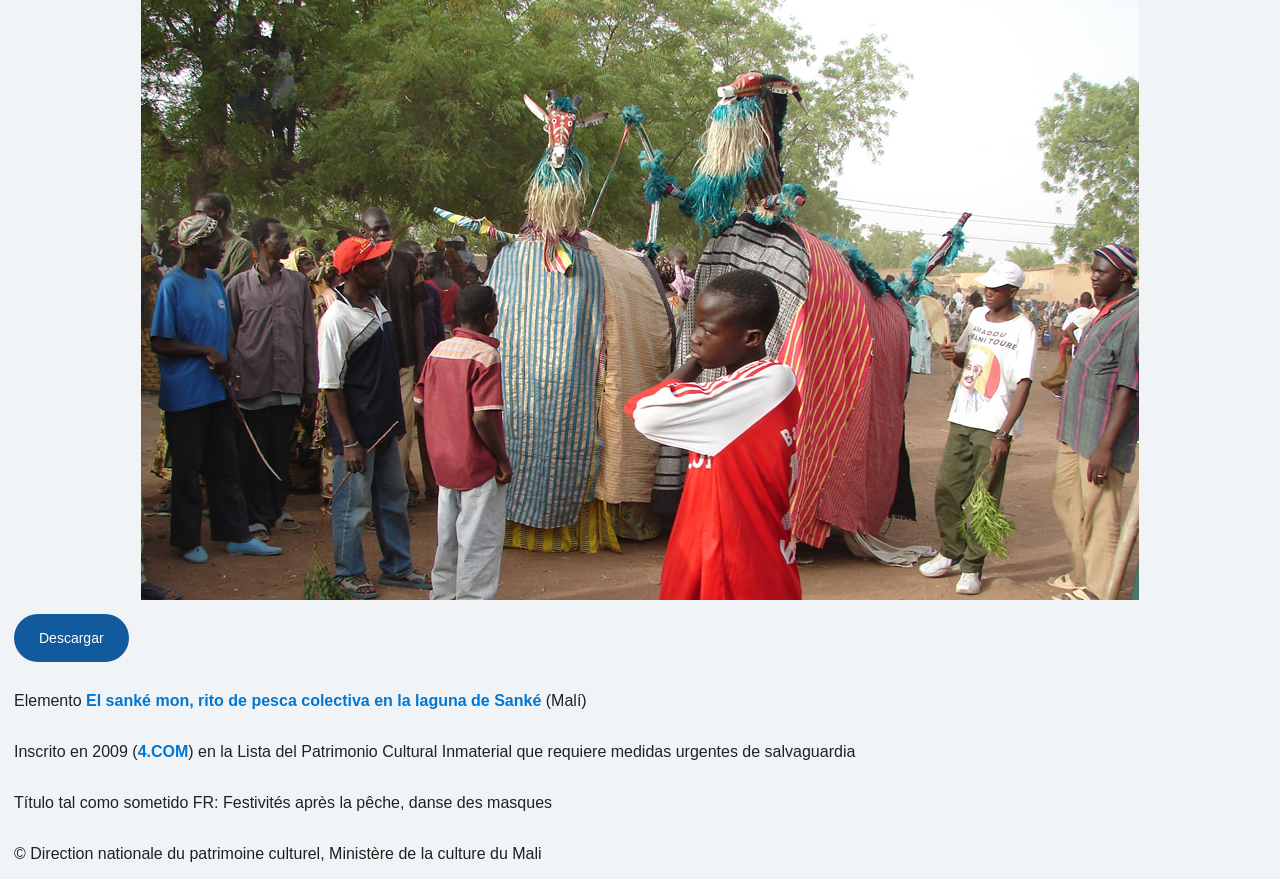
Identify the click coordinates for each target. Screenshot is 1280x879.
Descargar (71, 638)
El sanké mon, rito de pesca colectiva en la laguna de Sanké (313, 700)
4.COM (163, 751)
